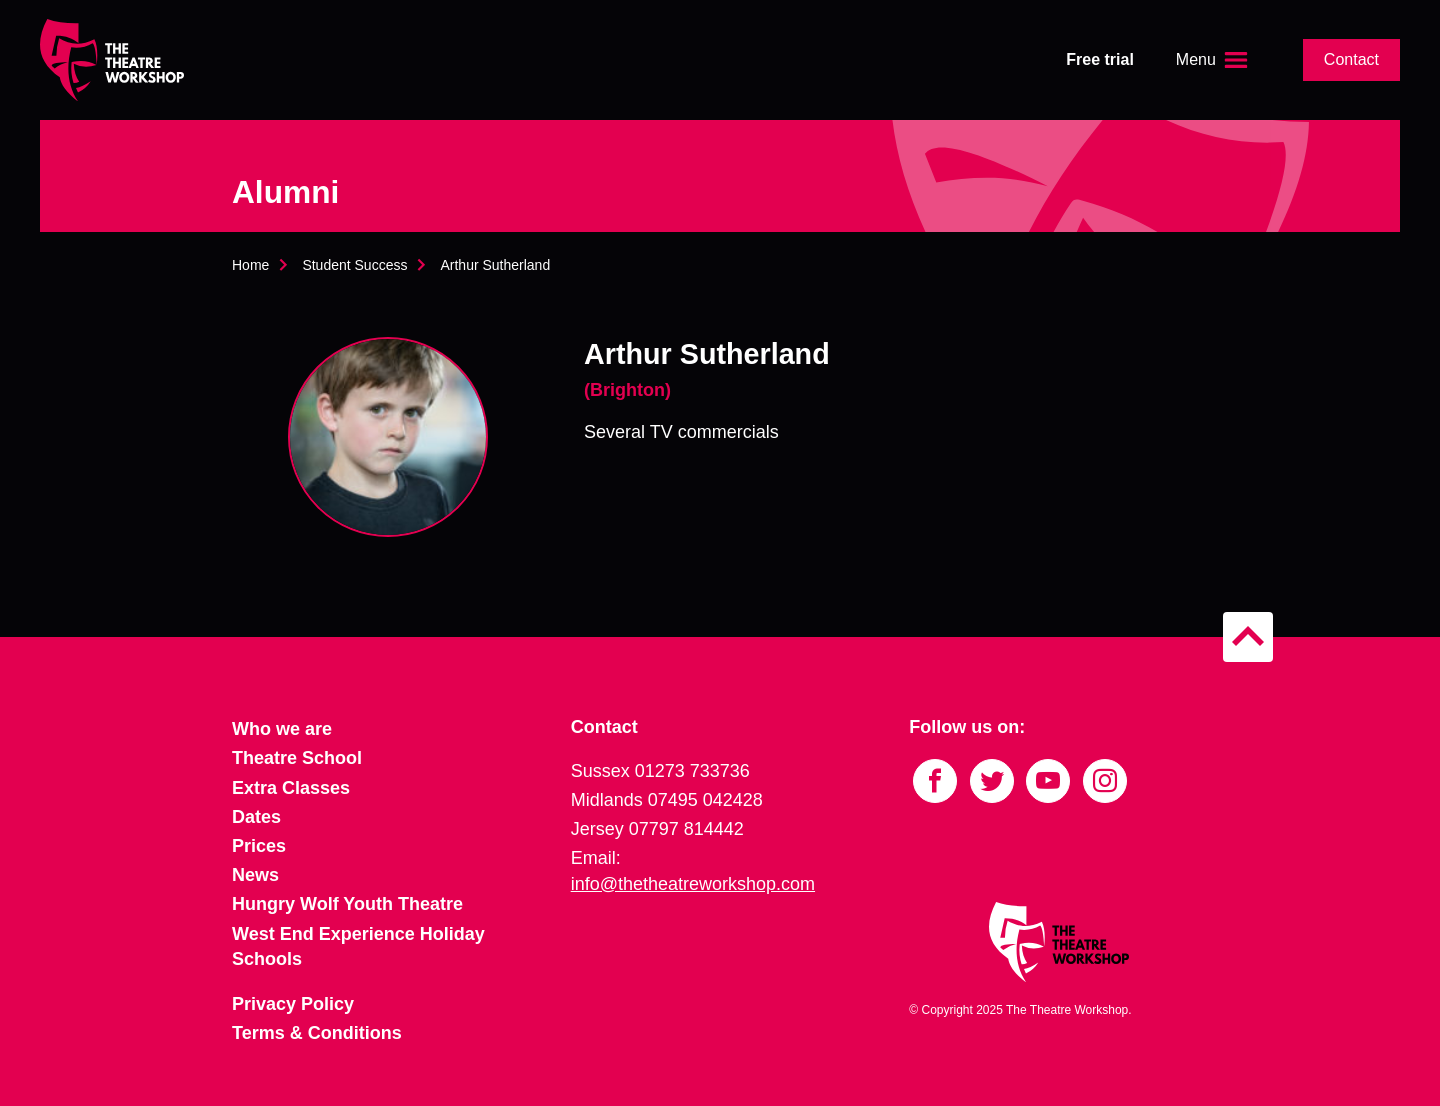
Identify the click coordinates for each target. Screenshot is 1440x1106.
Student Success (354, 265)
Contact (1351, 59)
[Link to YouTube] (1048, 781)
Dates (256, 817)
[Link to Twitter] (992, 781)
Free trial (1100, 59)
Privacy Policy (293, 1004)
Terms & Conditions (317, 1033)
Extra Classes (291, 788)
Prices (259, 846)
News (255, 875)
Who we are (282, 729)
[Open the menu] (1214, 60)
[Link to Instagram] (1105, 781)
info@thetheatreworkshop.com (693, 884)
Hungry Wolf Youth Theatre (347, 904)
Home (250, 265)
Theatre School (297, 758)
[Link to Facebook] (935, 781)
